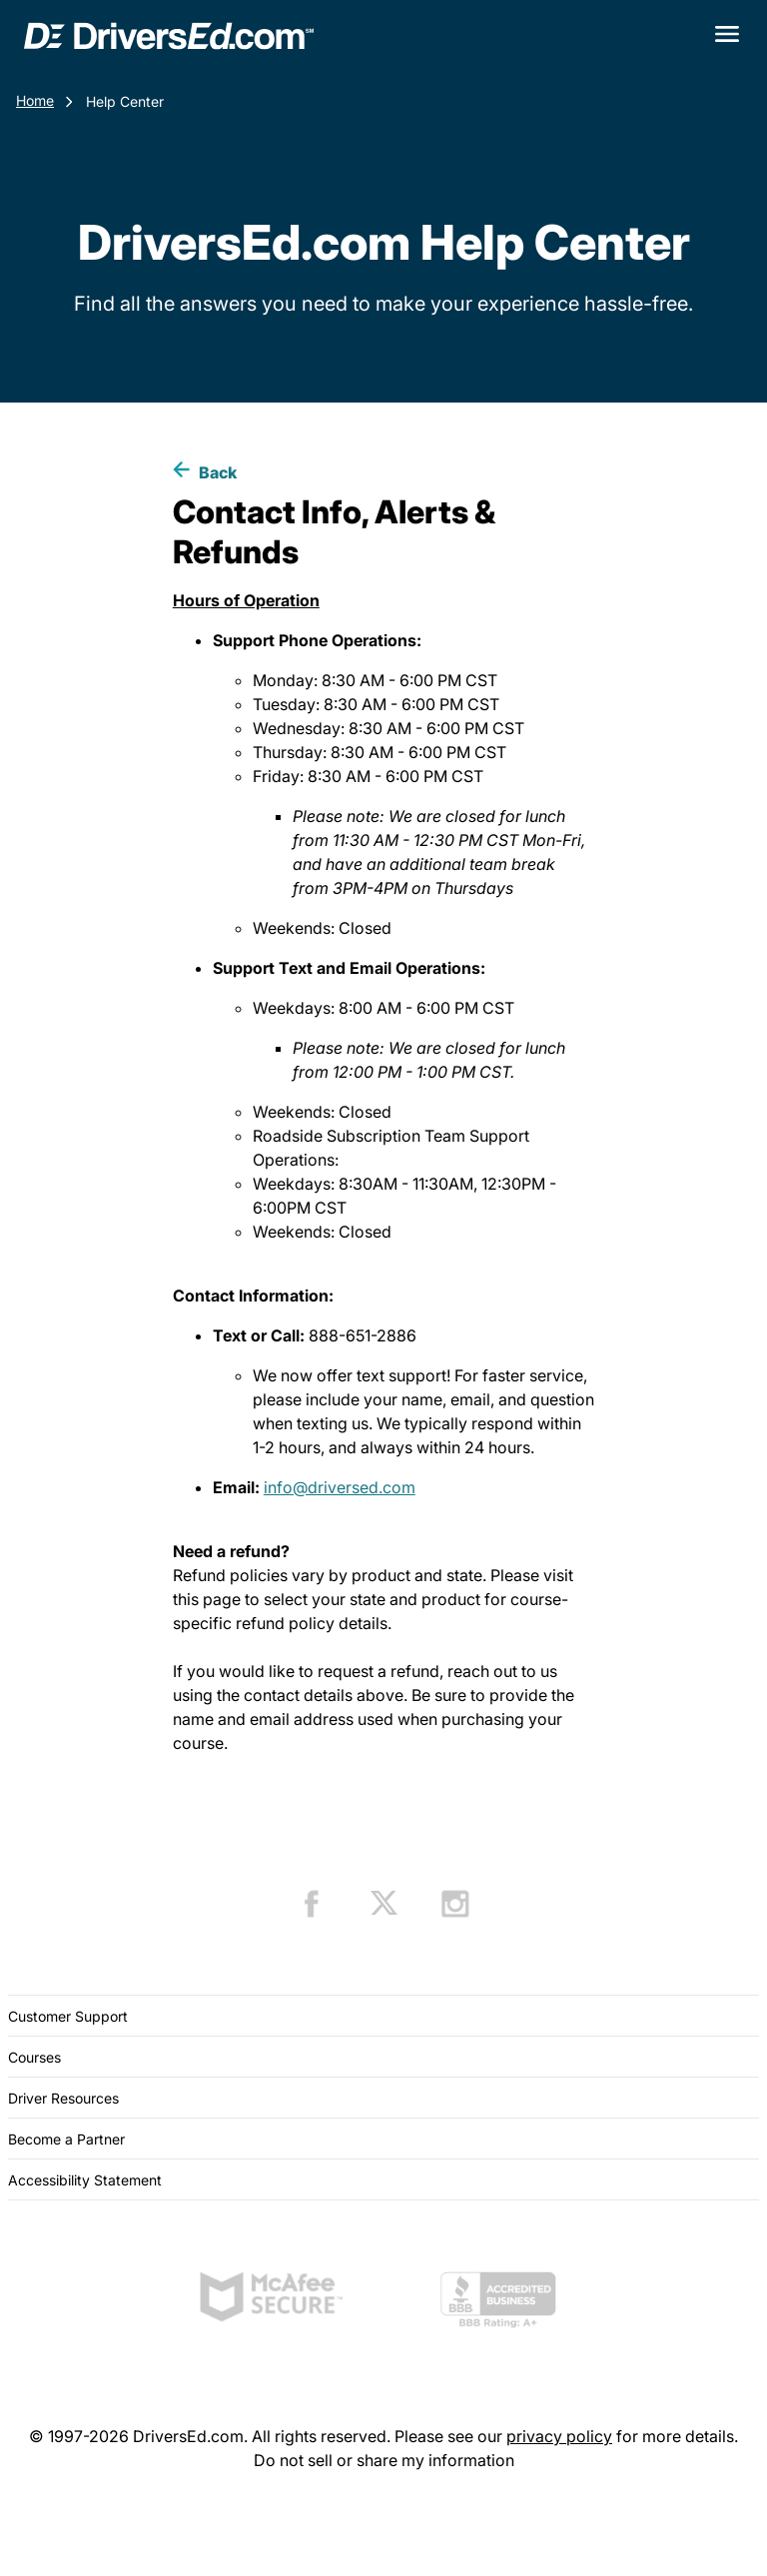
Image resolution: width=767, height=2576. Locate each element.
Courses (34, 2057)
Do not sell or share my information (384, 2460)
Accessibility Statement (85, 2179)
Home (35, 100)
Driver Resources (63, 2098)
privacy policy (559, 2436)
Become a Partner (66, 2139)
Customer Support (68, 2016)
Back (218, 472)
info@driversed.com (339, 1487)
